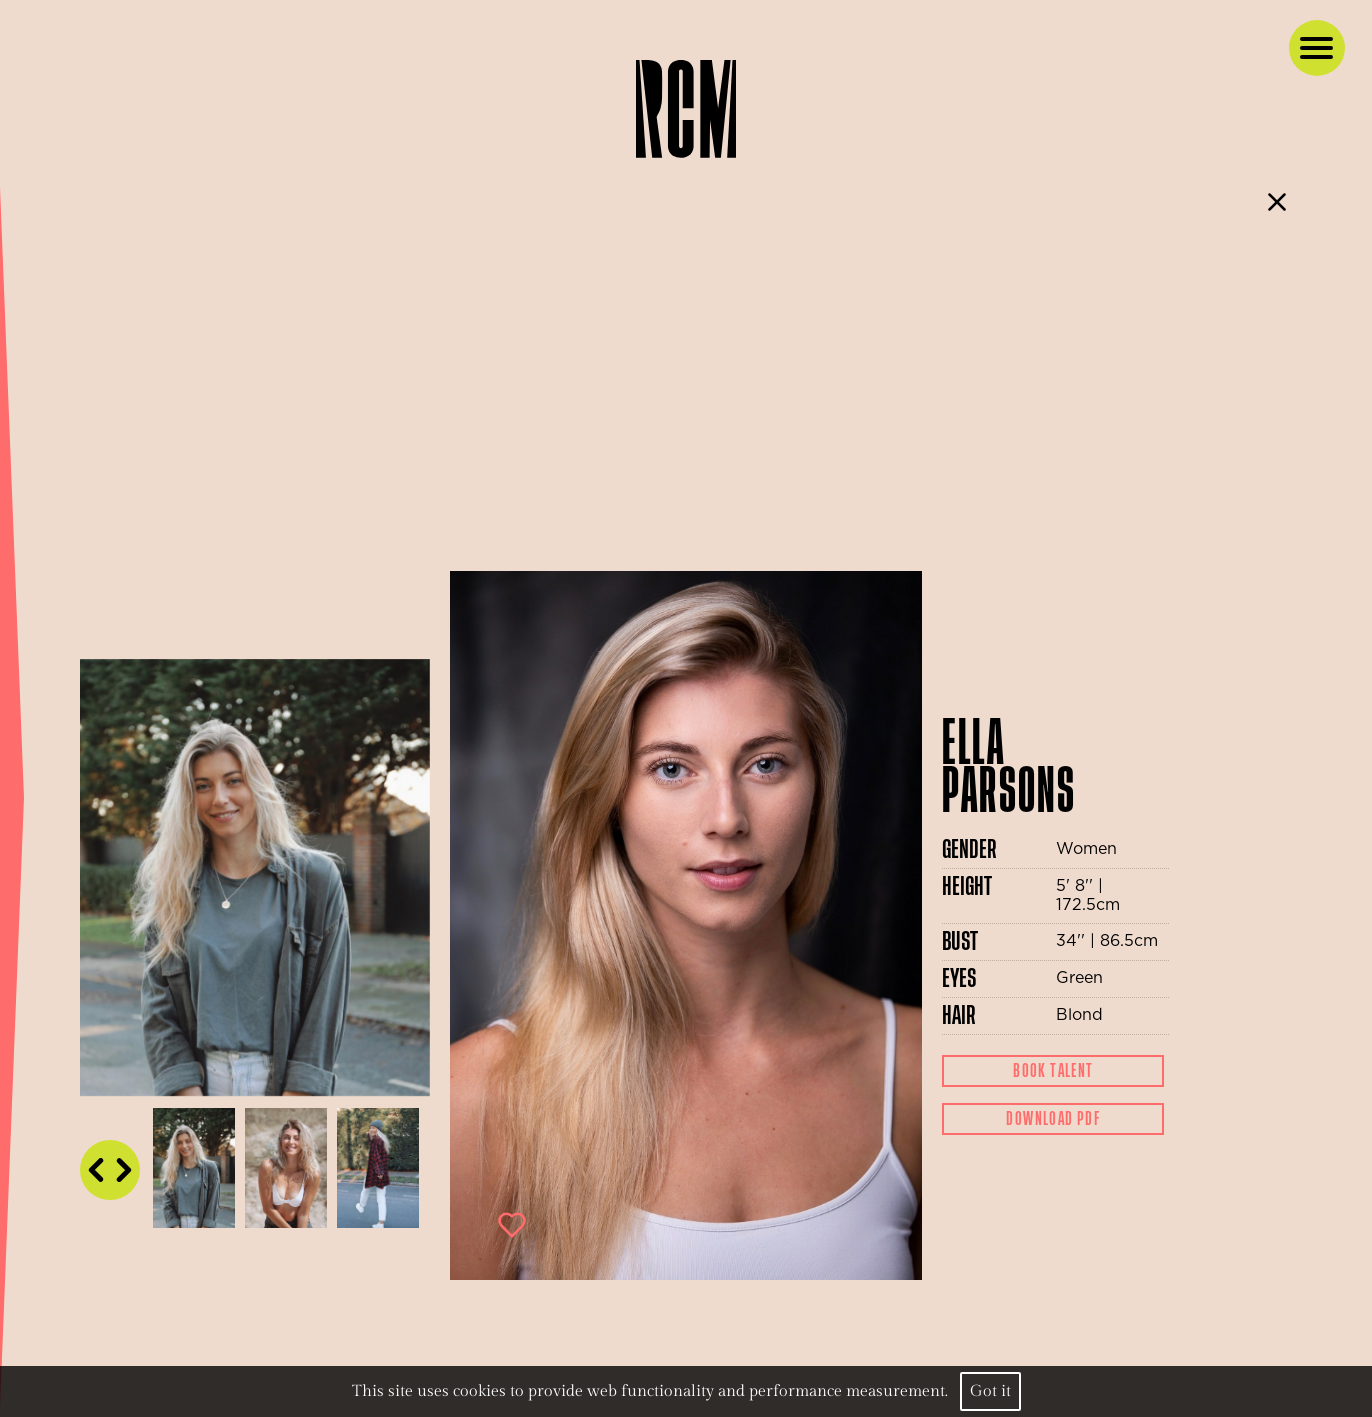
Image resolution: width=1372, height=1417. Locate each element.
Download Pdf (1053, 1119)
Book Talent (1053, 1071)
